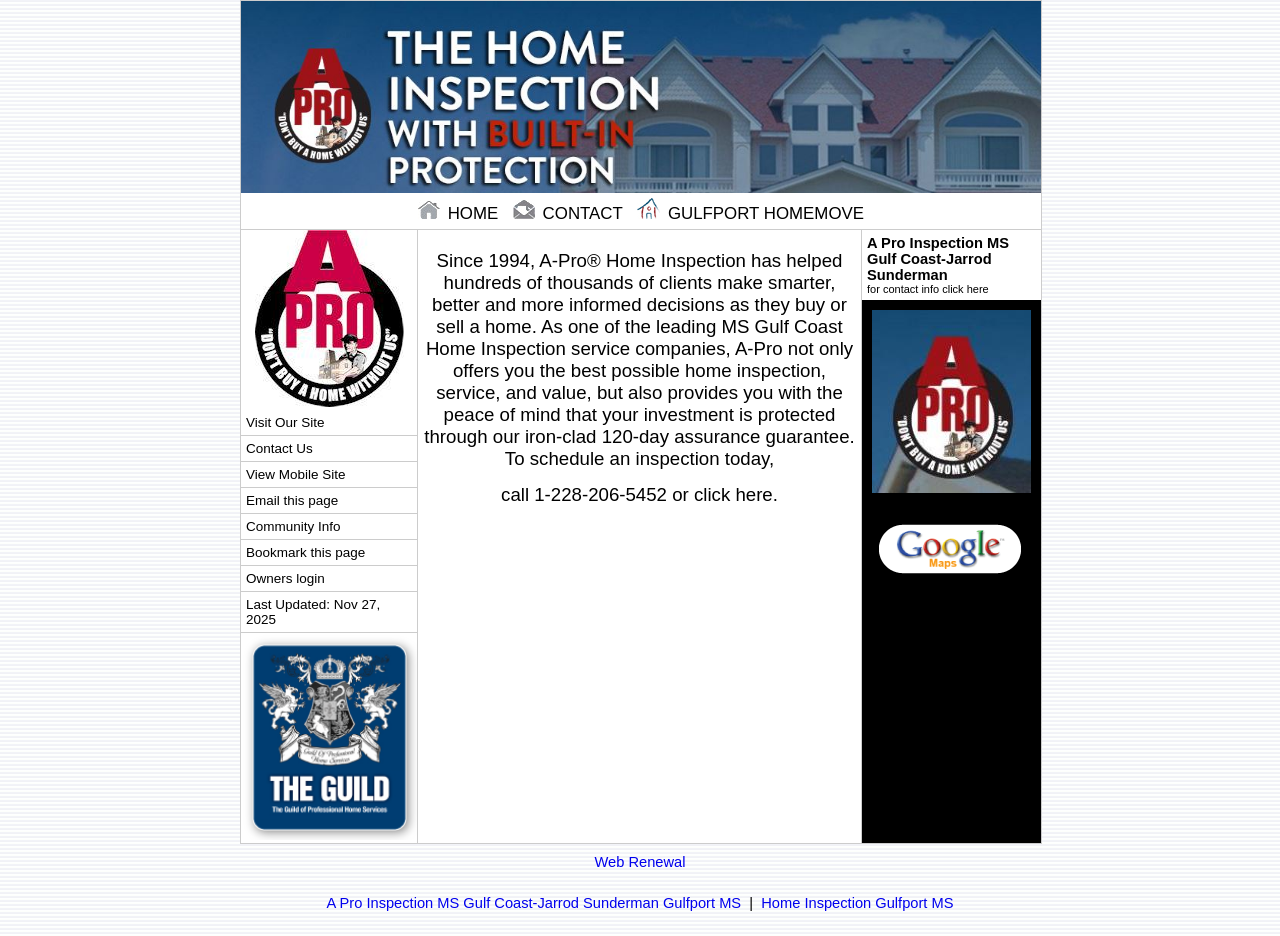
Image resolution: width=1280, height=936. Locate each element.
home (460, 213)
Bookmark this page (305, 552)
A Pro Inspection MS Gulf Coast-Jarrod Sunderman (951, 265)
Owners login (285, 578)
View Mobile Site (295, 474)
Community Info (293, 526)
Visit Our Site (285, 422)
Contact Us (279, 448)
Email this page (292, 500)
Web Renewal (640, 862)
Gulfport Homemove (750, 213)
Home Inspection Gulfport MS (857, 903)
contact (570, 213)
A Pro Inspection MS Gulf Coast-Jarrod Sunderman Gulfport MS (534, 903)
